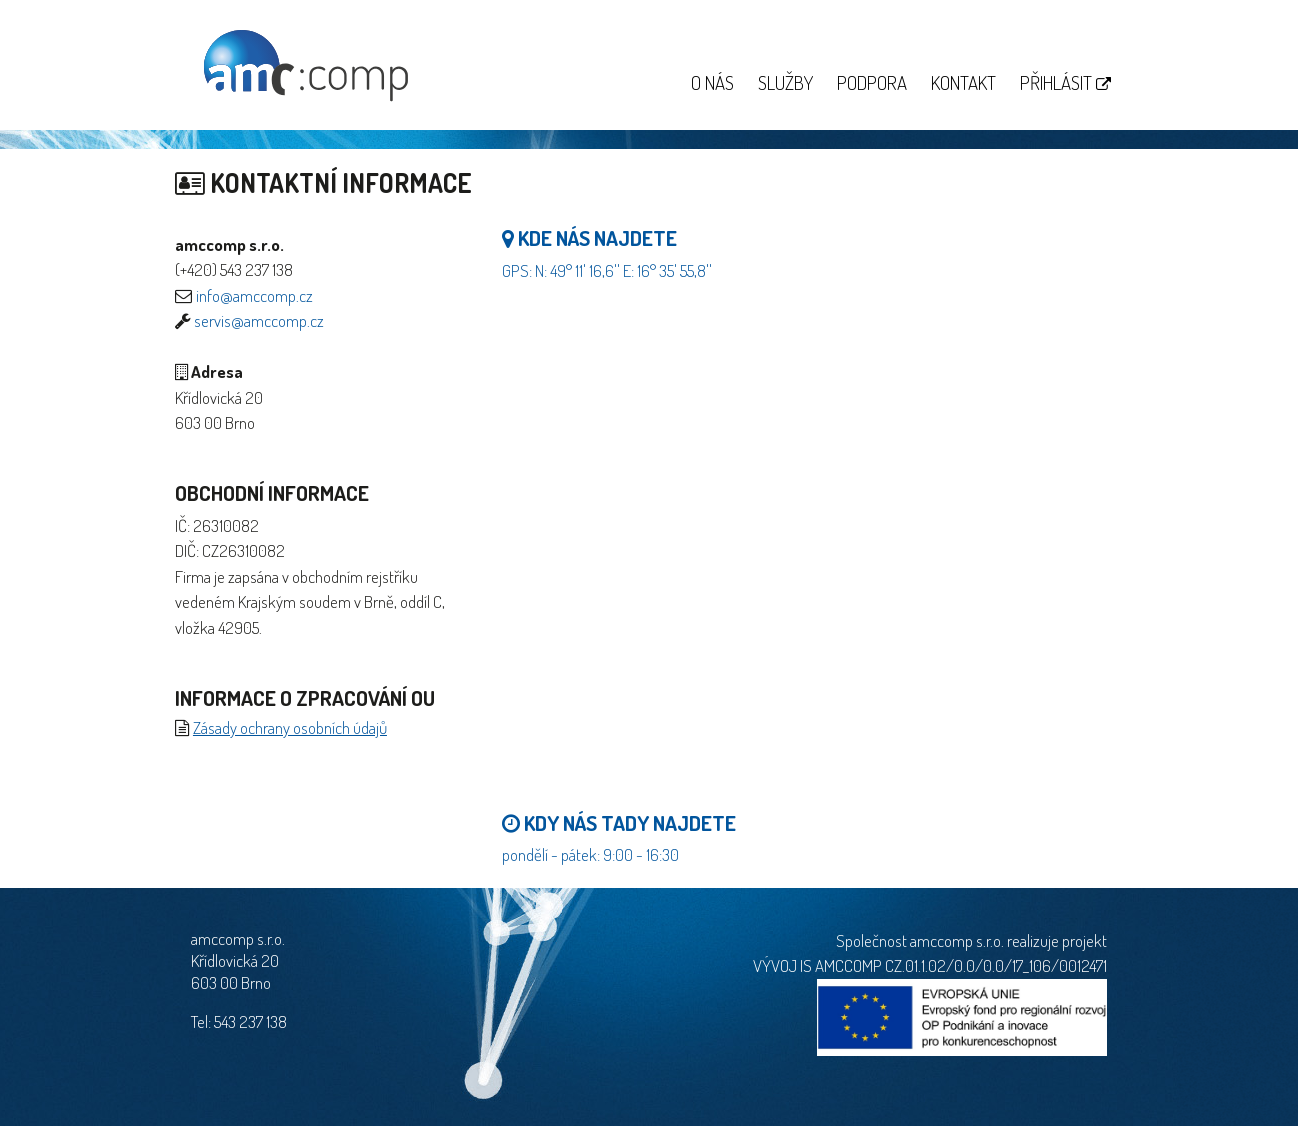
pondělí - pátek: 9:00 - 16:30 (590, 854)
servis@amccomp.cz (259, 320)
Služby (785, 82)
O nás (712, 82)
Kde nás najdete (589, 237)
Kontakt (963, 82)
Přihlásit (1065, 82)
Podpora (872, 82)
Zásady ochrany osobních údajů (290, 727)
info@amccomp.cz (254, 295)
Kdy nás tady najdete (619, 822)
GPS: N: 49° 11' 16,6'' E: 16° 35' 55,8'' (607, 270)
